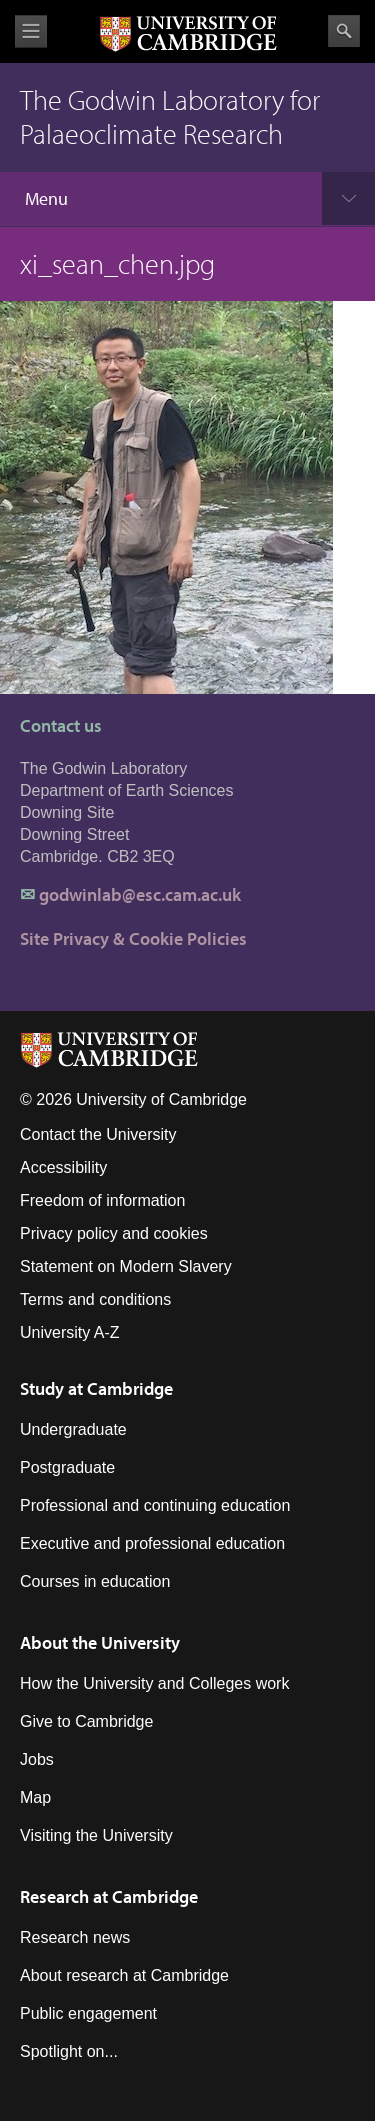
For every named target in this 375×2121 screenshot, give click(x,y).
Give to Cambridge (86, 1721)
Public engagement (88, 2013)
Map (35, 1797)
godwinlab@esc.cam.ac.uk (140, 894)
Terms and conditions (95, 1299)
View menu (31, 31)
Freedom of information (102, 1200)
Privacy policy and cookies (114, 1233)
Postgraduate (67, 1467)
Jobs (37, 1759)
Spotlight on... (69, 2051)
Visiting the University (96, 1835)
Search (344, 31)
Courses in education (95, 1581)
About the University (100, 1642)
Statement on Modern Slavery (126, 1266)
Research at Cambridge (109, 1896)
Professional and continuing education (155, 1505)
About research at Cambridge (124, 1975)
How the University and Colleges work (154, 1683)
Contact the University (98, 1134)
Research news (75, 1937)
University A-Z (70, 1332)
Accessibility (63, 1167)
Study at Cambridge (96, 1388)
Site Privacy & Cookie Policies (133, 938)
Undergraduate (73, 1429)
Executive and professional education (152, 1543)
